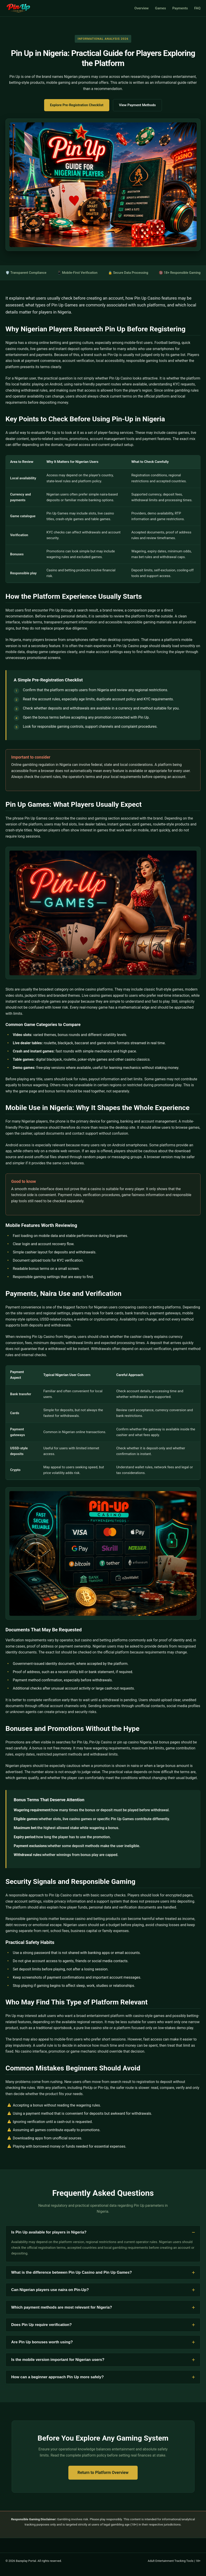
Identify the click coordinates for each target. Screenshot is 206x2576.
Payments (180, 8)
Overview (141, 8)
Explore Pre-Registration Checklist (76, 105)
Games (160, 8)
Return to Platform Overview (103, 2472)
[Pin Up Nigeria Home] (18, 8)
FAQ (197, 8)
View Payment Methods (137, 105)
